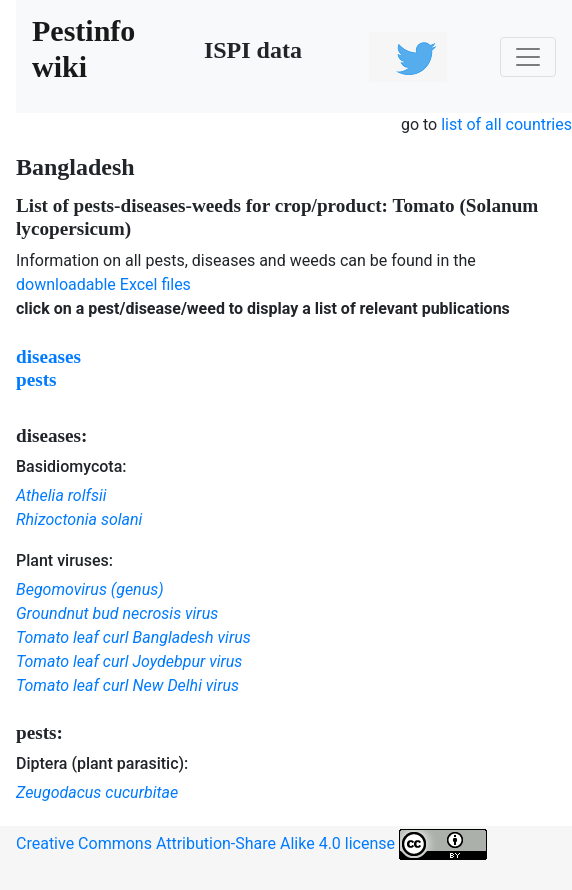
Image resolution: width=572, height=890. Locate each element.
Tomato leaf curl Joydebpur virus (129, 661)
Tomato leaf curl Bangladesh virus (133, 637)
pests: (39, 732)
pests (36, 379)
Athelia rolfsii (61, 495)
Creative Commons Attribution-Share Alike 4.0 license (251, 844)
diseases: (51, 435)
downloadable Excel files (103, 284)
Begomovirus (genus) (90, 589)
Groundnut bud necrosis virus (117, 613)
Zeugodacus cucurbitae (97, 792)
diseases (48, 356)
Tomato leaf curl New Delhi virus (127, 685)
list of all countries (506, 124)
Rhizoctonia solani (79, 519)
